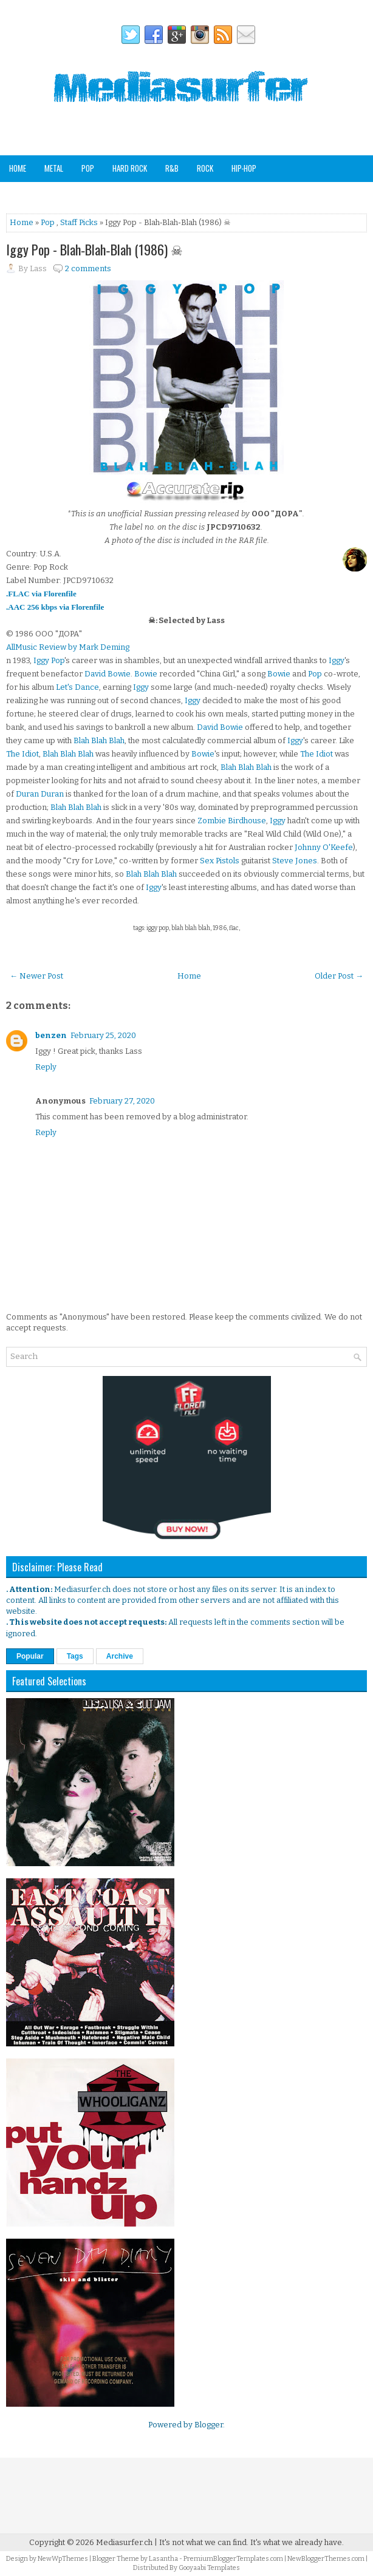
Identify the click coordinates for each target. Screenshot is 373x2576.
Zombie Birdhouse (231, 820)
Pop (87, 168)
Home (17, 168)
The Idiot (22, 753)
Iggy (336, 660)
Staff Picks (250, 194)
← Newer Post (36, 975)
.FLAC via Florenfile (41, 593)
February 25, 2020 (103, 1035)
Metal (53, 168)
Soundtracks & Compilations (58, 194)
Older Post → (339, 975)
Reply (45, 1066)
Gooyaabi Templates (209, 2568)
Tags (75, 1656)
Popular (30, 1656)
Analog (201, 194)
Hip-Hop (243, 168)
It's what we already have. (297, 2542)
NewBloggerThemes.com (325, 2559)
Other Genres (148, 194)
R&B (172, 168)
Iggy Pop (48, 660)
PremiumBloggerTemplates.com (233, 2559)
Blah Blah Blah (99, 740)
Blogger (208, 2424)
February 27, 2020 (122, 1100)
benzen (51, 1035)
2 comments (88, 268)
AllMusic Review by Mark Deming (67, 647)
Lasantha (163, 2559)
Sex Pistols (219, 860)
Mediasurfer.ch (124, 2542)
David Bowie (107, 673)
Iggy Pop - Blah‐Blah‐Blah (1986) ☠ (94, 249)
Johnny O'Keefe (324, 847)
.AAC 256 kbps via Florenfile (55, 607)
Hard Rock (129, 168)
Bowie (145, 673)
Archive (119, 1656)
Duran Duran (40, 793)
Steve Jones (294, 860)
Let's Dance (77, 687)
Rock (205, 168)
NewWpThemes (63, 2559)
